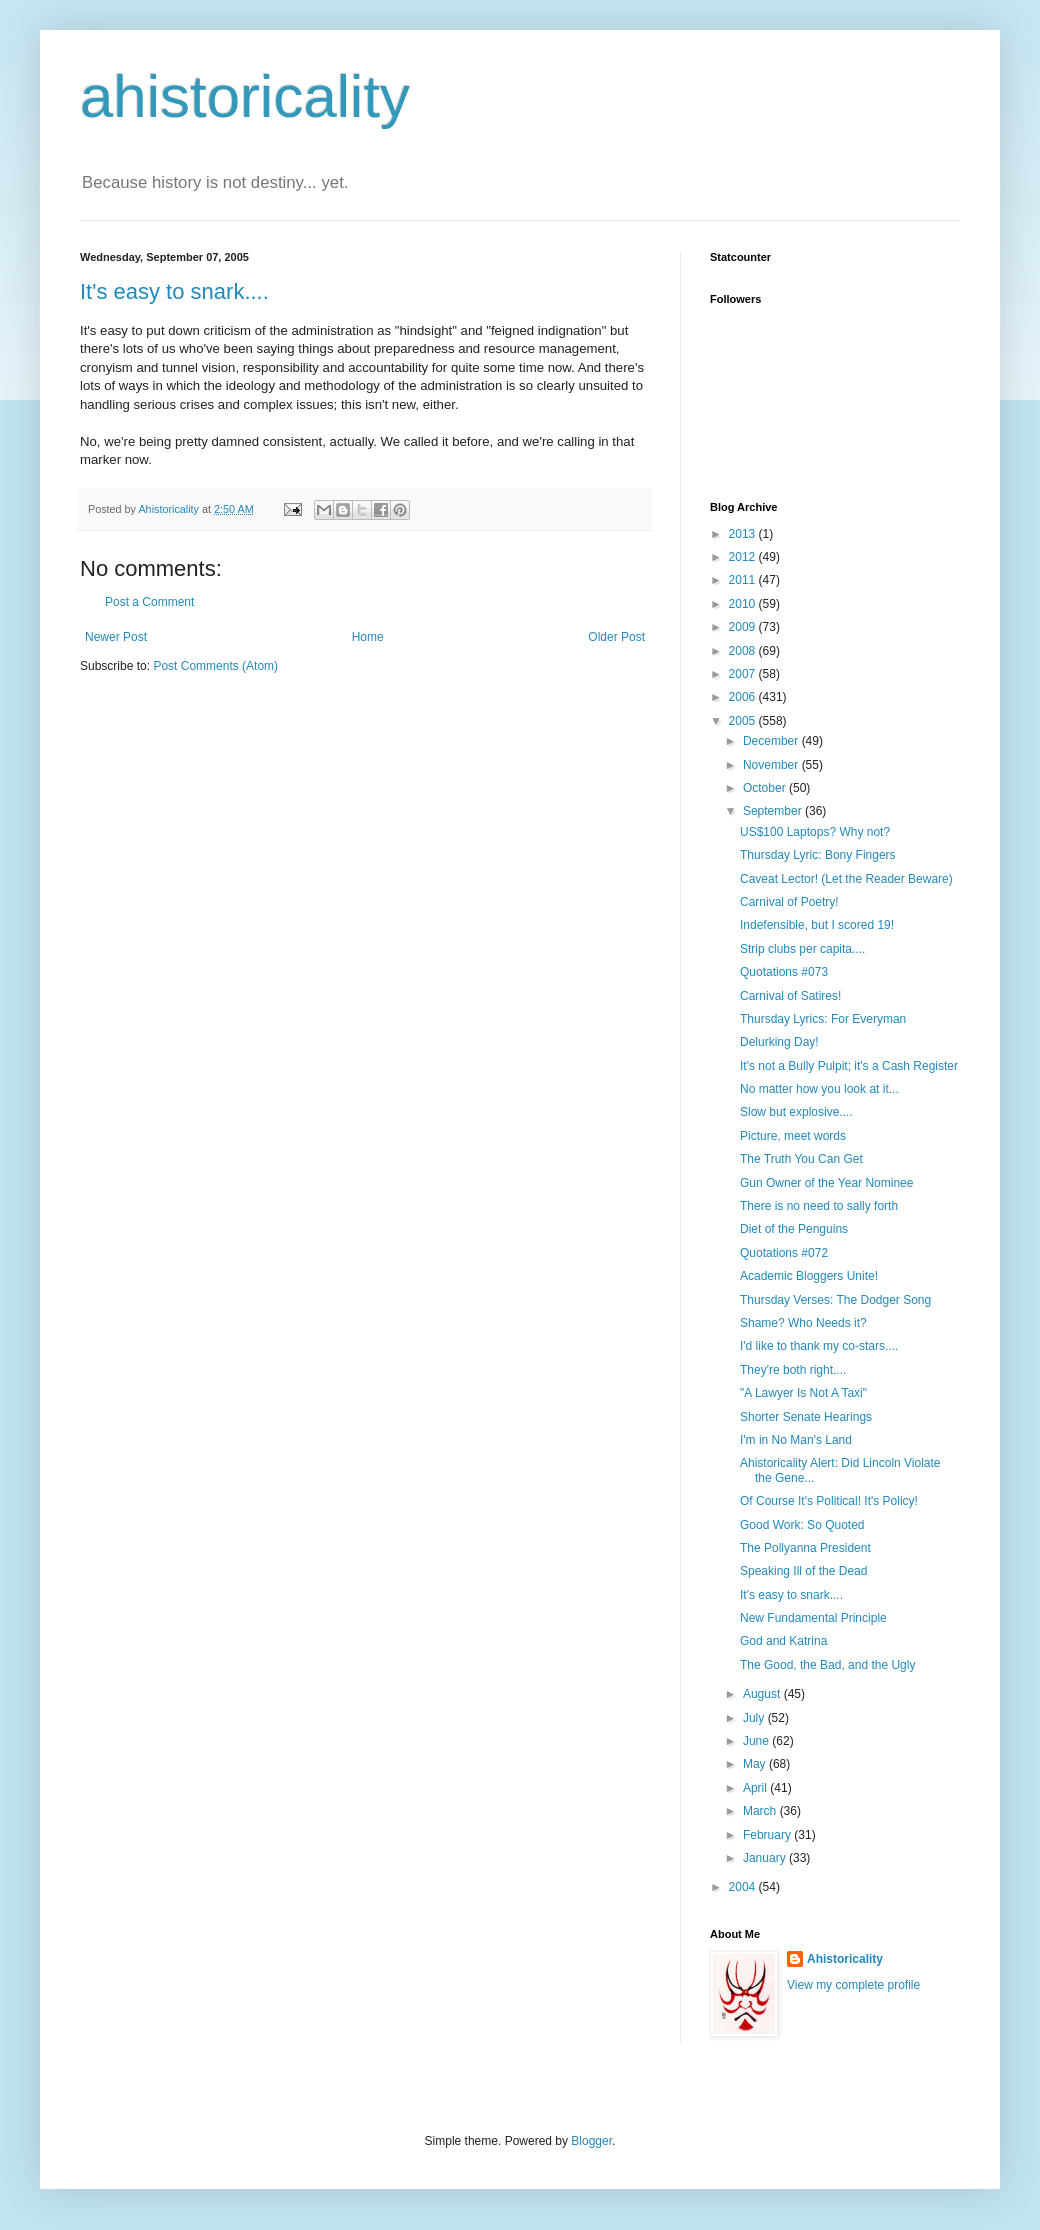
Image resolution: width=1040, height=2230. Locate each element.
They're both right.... (793, 1370)
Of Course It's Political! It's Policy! (829, 1501)
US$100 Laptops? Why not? (815, 832)
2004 (744, 1887)
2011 (744, 580)
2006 (744, 697)
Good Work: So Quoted (802, 1525)
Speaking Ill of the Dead (803, 1571)
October (766, 788)
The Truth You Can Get (801, 1159)
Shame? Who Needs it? (803, 1323)
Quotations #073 (784, 972)
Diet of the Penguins (794, 1229)
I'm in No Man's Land (796, 1440)
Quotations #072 (784, 1253)
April (756, 1788)
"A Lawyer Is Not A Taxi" (803, 1393)
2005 (744, 721)
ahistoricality (245, 96)
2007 (744, 674)
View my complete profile (853, 1985)
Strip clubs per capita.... (802, 949)
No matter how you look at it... (819, 1089)
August (763, 1694)
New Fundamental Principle (813, 1618)
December (772, 741)
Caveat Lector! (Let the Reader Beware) (846, 879)
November (772, 765)
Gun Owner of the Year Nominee (826, 1183)
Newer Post (116, 637)
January (766, 1858)
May (756, 1764)
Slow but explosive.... (796, 1112)
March (761, 1811)
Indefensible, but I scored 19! (817, 925)
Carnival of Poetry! (789, 902)
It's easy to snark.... (174, 291)
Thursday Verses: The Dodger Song (835, 1300)
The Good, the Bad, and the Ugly (827, 1665)
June (757, 1741)
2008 (744, 651)
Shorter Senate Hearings (806, 1417)
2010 (744, 604)
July (755, 1718)
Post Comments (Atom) (215, 666)
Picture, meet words (793, 1136)
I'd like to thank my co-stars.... (819, 1346)
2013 (744, 534)
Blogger (591, 2141)
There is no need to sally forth (819, 1206)
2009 (744, 627)
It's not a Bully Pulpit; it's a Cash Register (849, 1066)
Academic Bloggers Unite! (809, 1276)
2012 (744, 557)
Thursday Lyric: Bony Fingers (818, 855)
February (768, 1835)
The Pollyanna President (805, 1548)
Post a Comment (149, 602)
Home (368, 637)
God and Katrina (783, 1641)
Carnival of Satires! (790, 996)
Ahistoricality (845, 1959)
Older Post (616, 637)
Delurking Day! (779, 1042)
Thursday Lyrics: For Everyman (823, 1019)
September (774, 811)
